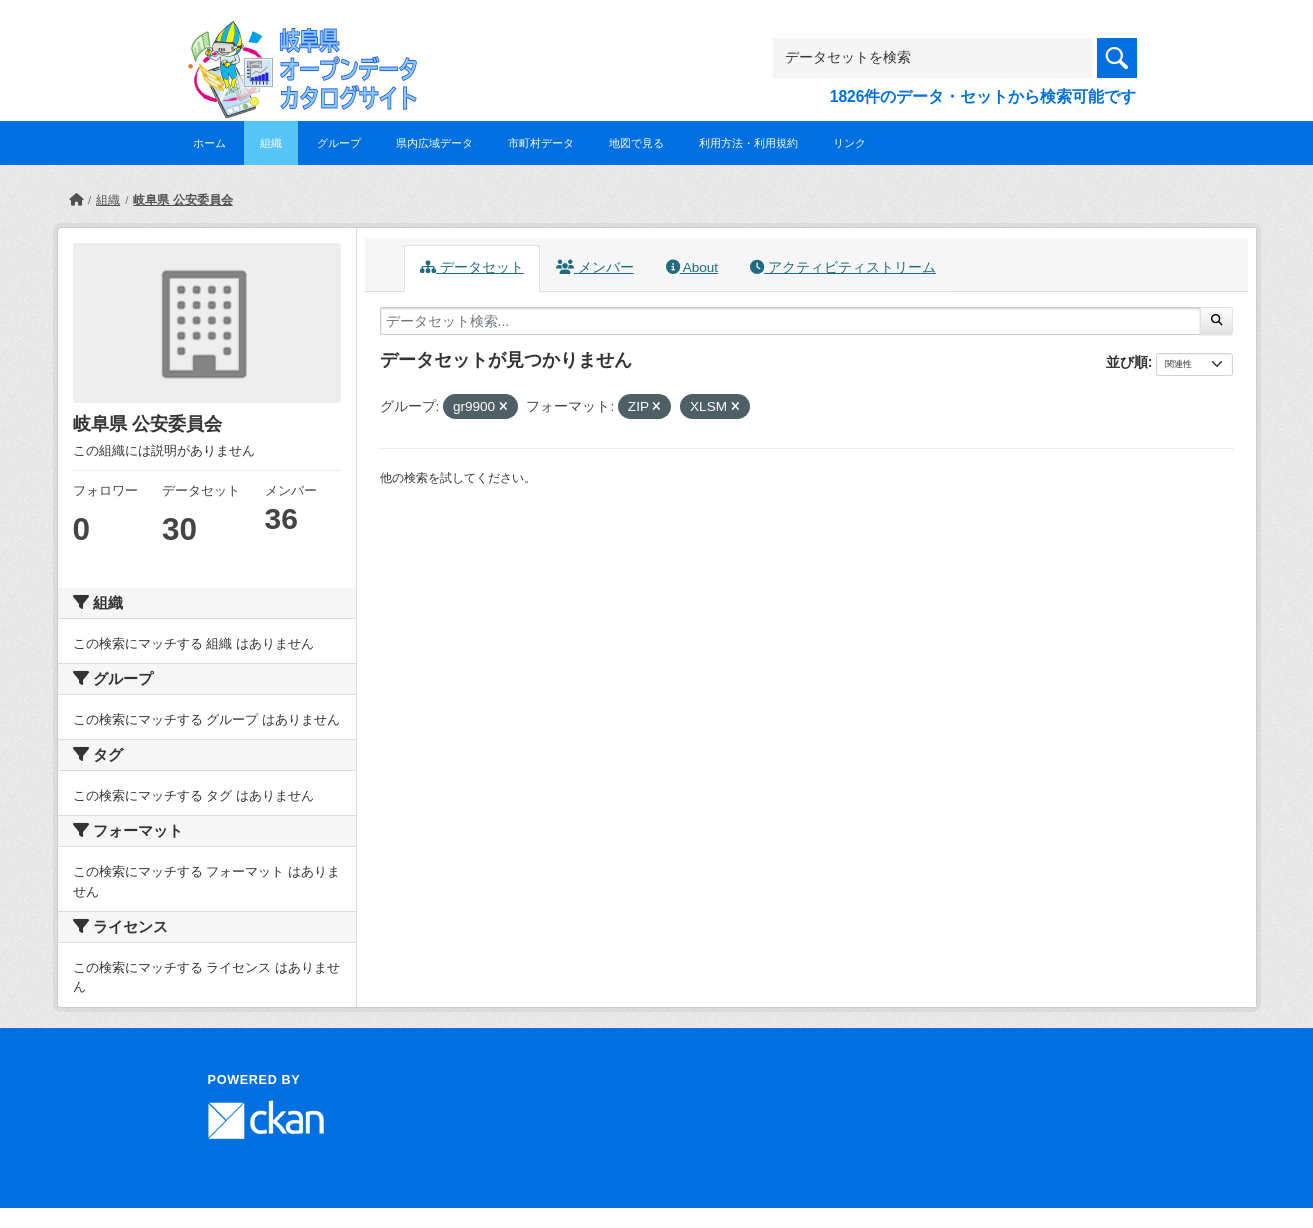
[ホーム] (76, 200)
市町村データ (541, 143)
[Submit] (1216, 321)
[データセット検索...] (791, 321)
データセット (472, 267)
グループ (339, 143)
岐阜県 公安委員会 (182, 200)
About (692, 267)
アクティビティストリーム (843, 267)
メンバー (595, 267)
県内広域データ (434, 143)
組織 (271, 143)
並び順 (1127, 362)
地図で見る (636, 143)
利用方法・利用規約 (748, 143)
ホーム (209, 143)
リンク (849, 143)
